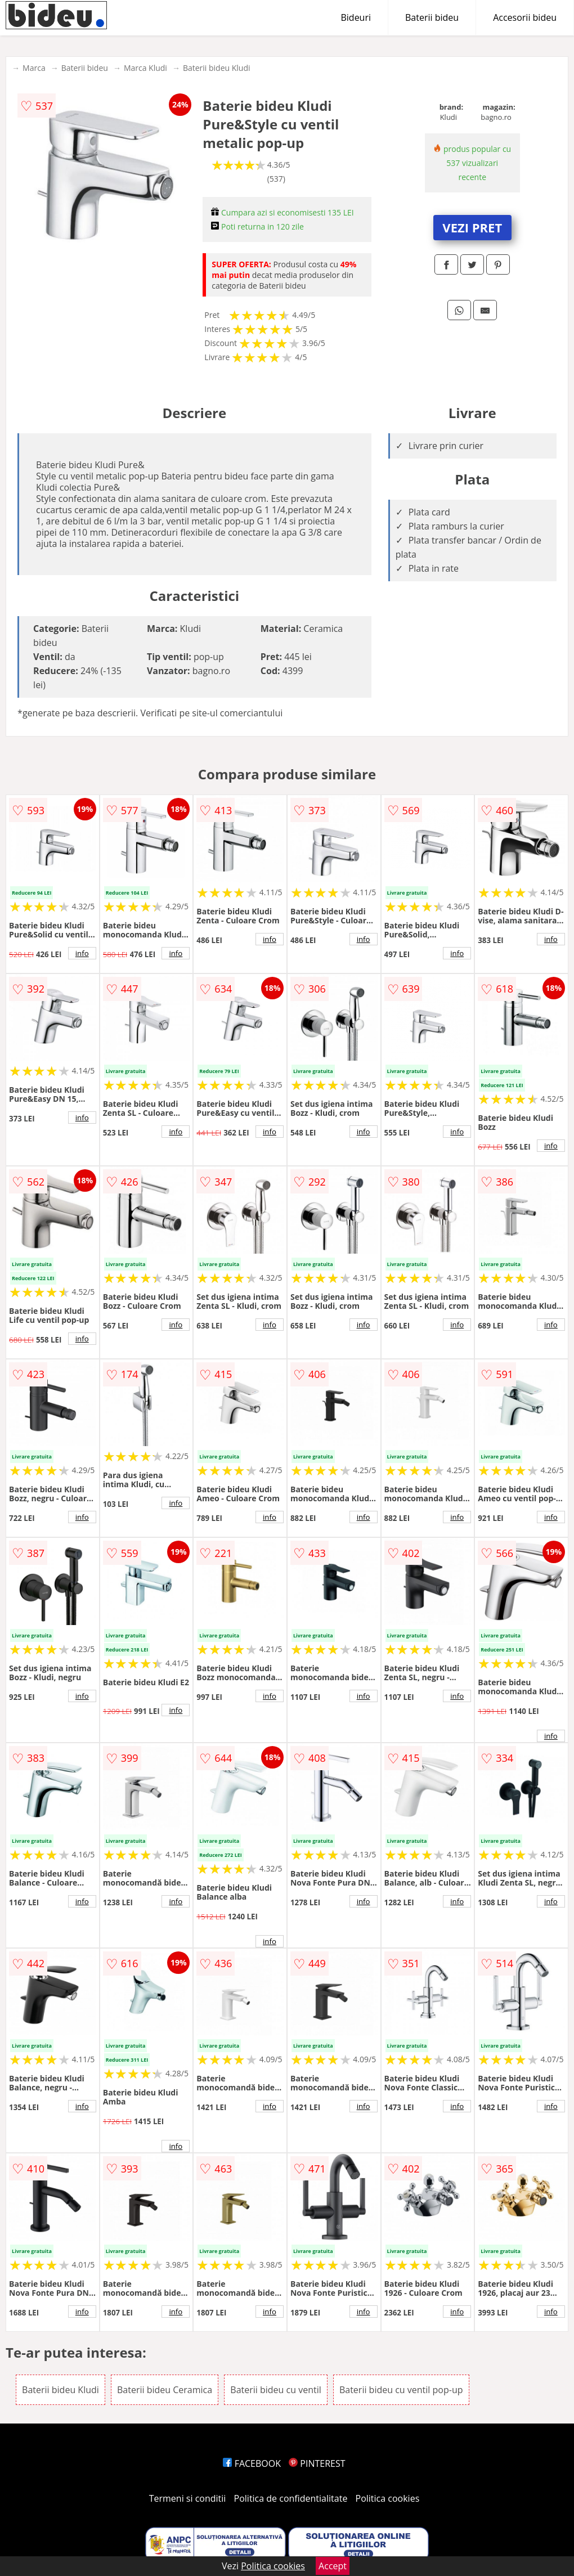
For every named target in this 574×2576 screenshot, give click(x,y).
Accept (333, 2566)
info (82, 953)
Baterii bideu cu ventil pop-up (401, 2390)
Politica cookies (388, 2498)
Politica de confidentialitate (291, 2498)
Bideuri (355, 17)
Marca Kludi (145, 67)
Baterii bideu (432, 17)
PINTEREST (317, 2463)
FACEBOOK (252, 2463)
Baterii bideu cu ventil (275, 2390)
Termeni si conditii (187, 2498)
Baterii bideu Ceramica (164, 2390)
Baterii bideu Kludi (216, 67)
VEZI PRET (472, 227)
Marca (34, 67)
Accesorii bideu (525, 17)
